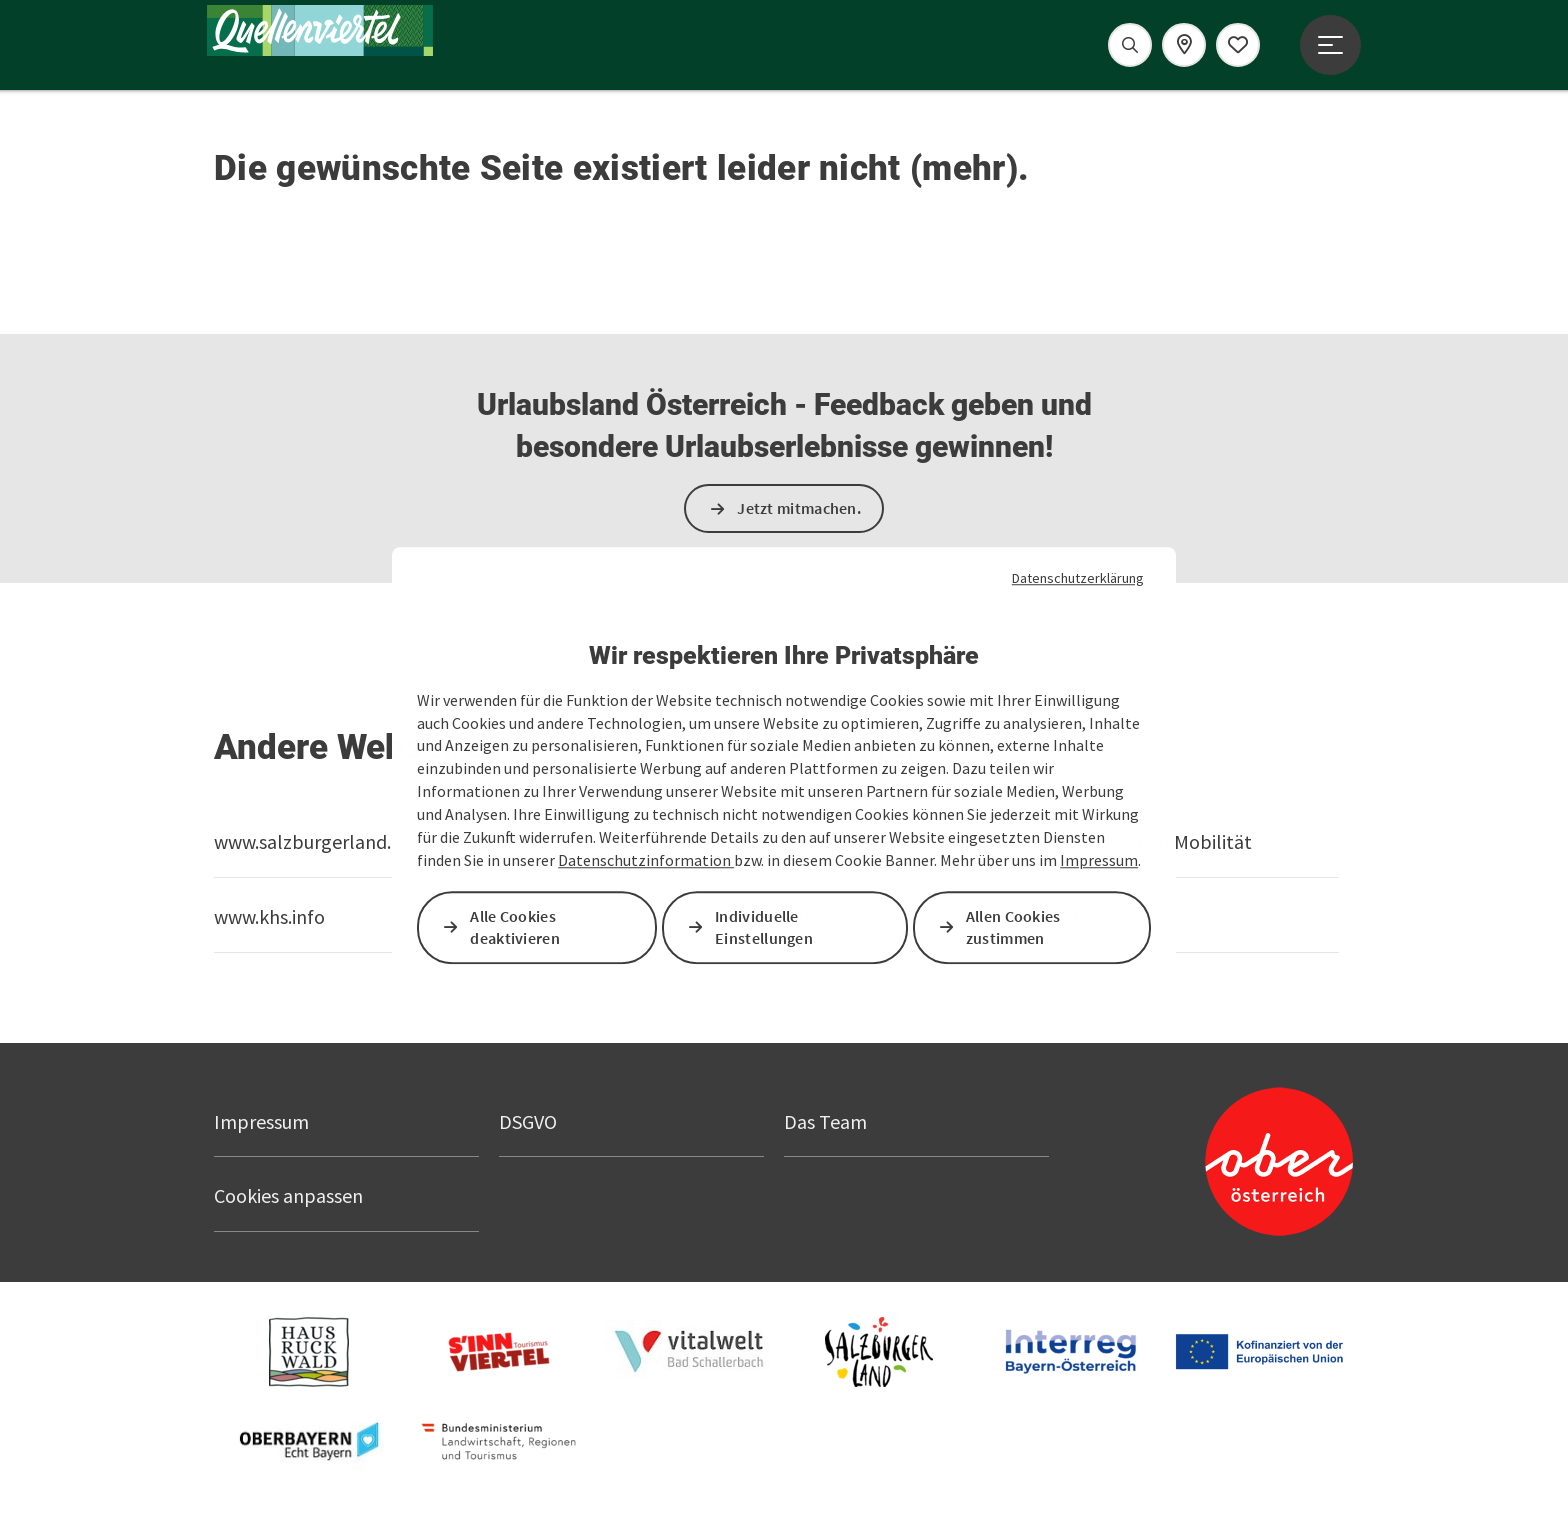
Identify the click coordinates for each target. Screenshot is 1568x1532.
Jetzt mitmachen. (799, 508)
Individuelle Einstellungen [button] (764, 927)
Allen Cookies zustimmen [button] (1013, 927)
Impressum (1099, 860)
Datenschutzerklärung (1078, 578)
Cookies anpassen (288, 1195)
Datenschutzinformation (646, 860)
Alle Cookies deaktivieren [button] (515, 927)
